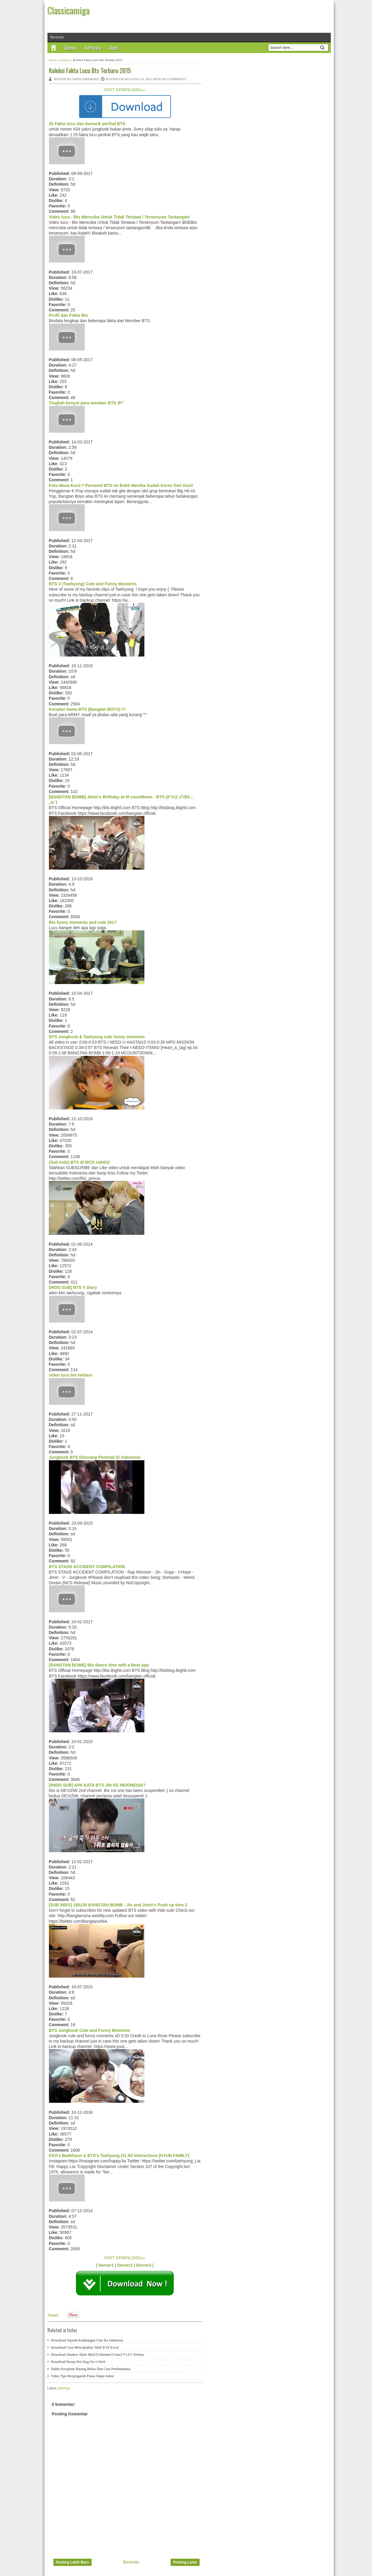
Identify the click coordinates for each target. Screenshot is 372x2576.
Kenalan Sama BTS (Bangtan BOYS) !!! (87, 709)
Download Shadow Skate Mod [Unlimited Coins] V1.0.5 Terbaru (97, 2354)
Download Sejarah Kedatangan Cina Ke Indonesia (87, 2340)
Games (70, 47)
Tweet (52, 2315)
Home (53, 60)
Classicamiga (68, 10)
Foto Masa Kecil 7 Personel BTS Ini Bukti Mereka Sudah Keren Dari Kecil (121, 485)
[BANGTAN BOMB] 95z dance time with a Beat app (99, 1665)
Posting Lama (185, 2562)
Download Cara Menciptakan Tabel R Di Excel (85, 2347)
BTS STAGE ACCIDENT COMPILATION (87, 1566)
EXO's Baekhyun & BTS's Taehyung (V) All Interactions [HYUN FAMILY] (119, 2155)
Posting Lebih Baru (72, 2562)
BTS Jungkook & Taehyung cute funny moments (97, 1036)
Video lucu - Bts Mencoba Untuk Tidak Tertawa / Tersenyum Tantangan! (119, 217)
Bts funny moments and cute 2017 (83, 922)
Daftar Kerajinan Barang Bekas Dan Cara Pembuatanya (91, 2369)
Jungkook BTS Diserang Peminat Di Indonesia (95, 1457)
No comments (174, 79)
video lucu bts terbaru (70, 1375)
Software (93, 47)
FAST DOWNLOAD (124, 89)
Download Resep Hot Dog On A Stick (78, 2362)
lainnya (65, 60)
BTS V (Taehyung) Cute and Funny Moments (93, 583)
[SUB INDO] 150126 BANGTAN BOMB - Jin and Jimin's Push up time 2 (118, 1904)
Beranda (57, 37)
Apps (114, 47)
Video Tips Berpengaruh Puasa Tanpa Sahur (82, 2376)
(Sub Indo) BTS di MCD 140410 (79, 1162)
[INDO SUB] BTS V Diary (73, 1287)
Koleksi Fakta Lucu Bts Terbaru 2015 (90, 70)
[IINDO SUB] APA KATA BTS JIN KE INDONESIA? (97, 1785)
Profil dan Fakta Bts (68, 315)
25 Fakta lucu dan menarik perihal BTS (87, 123)
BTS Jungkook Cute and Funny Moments (89, 2030)
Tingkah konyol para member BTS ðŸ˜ (88, 403)
